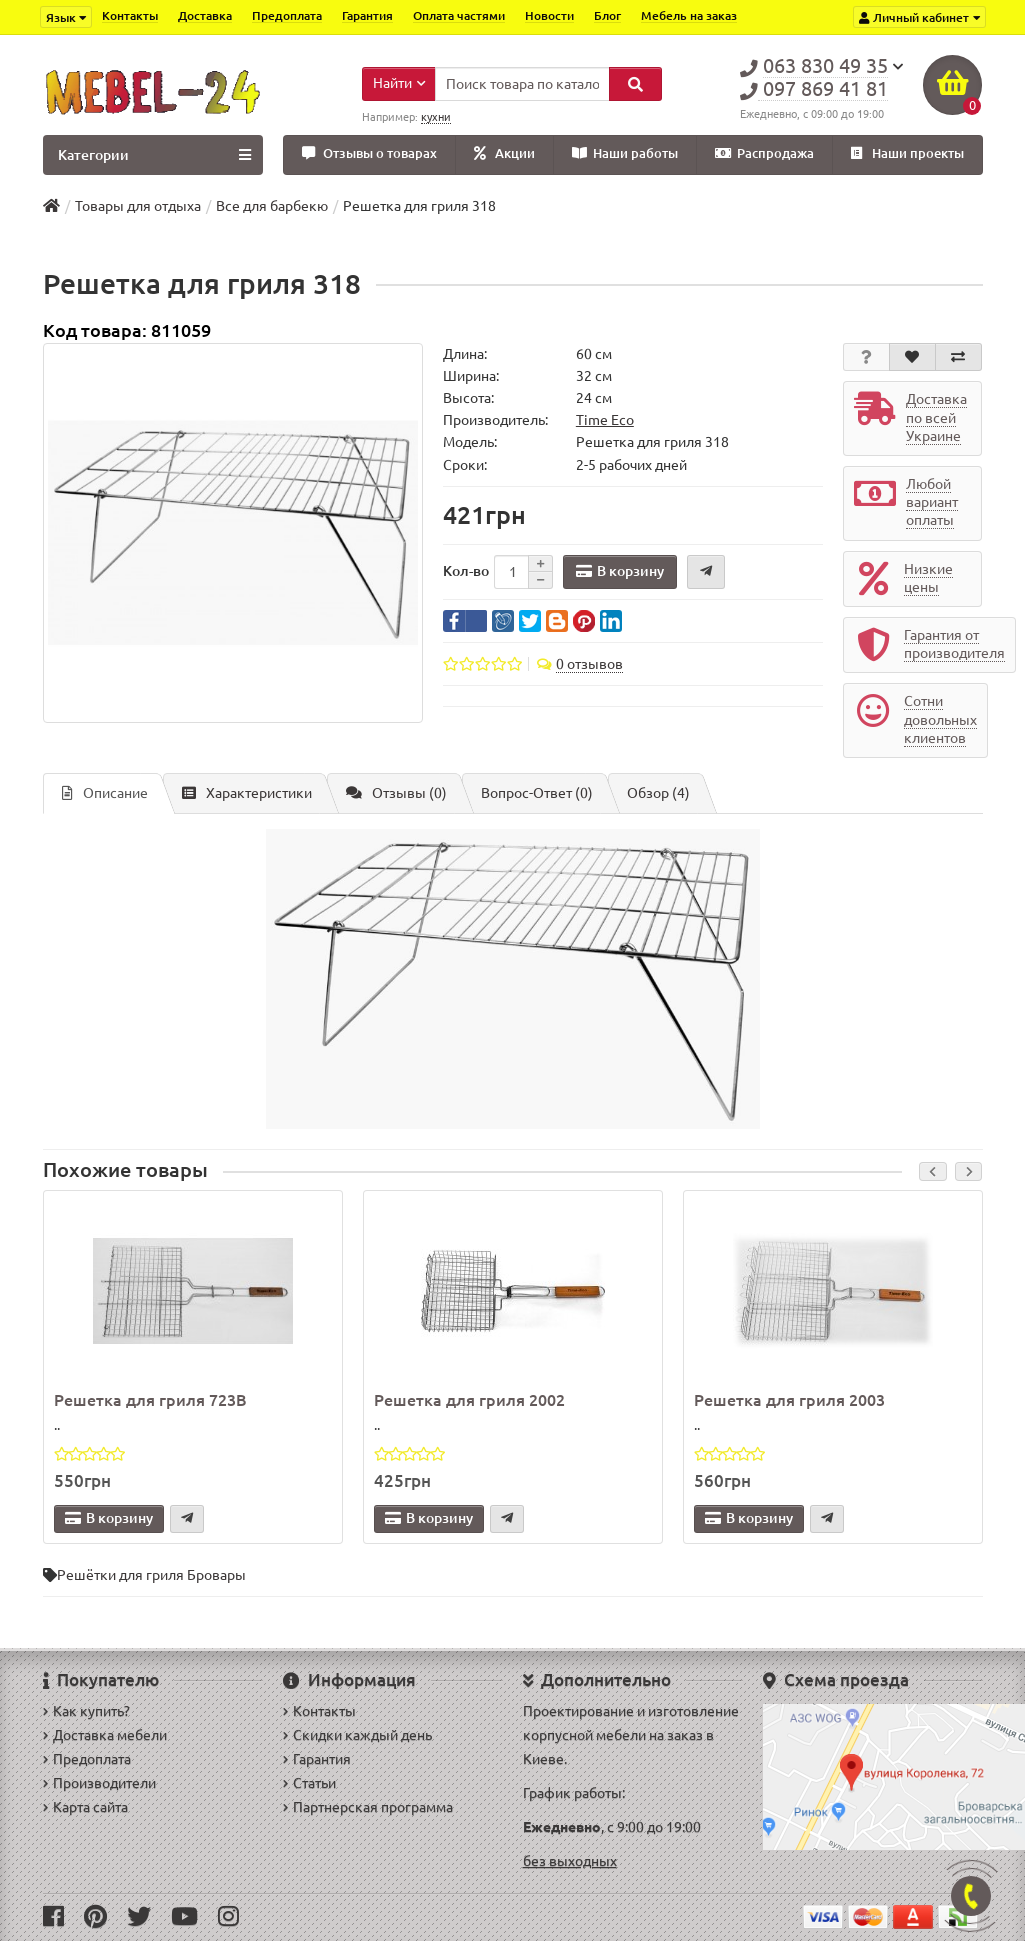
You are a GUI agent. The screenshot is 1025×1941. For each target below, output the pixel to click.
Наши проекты (907, 153)
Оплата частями (459, 15)
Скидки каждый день (357, 1735)
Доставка (205, 15)
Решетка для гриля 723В (150, 1400)
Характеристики (247, 793)
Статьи (309, 1783)
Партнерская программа (368, 1807)
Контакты (130, 15)
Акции (504, 153)
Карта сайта (85, 1807)
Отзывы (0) (396, 793)
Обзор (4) (658, 793)
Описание (105, 793)
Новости (549, 15)
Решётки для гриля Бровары (151, 1575)
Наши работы (625, 153)
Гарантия (367, 15)
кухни (436, 117)
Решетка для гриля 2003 (789, 1400)
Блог (607, 15)
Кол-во (466, 571)
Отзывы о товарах (369, 153)
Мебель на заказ (689, 15)
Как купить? (86, 1711)
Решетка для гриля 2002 (469, 1400)
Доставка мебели (105, 1735)
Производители (99, 1783)
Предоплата (287, 15)
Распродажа (764, 153)
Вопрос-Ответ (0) (537, 793)
